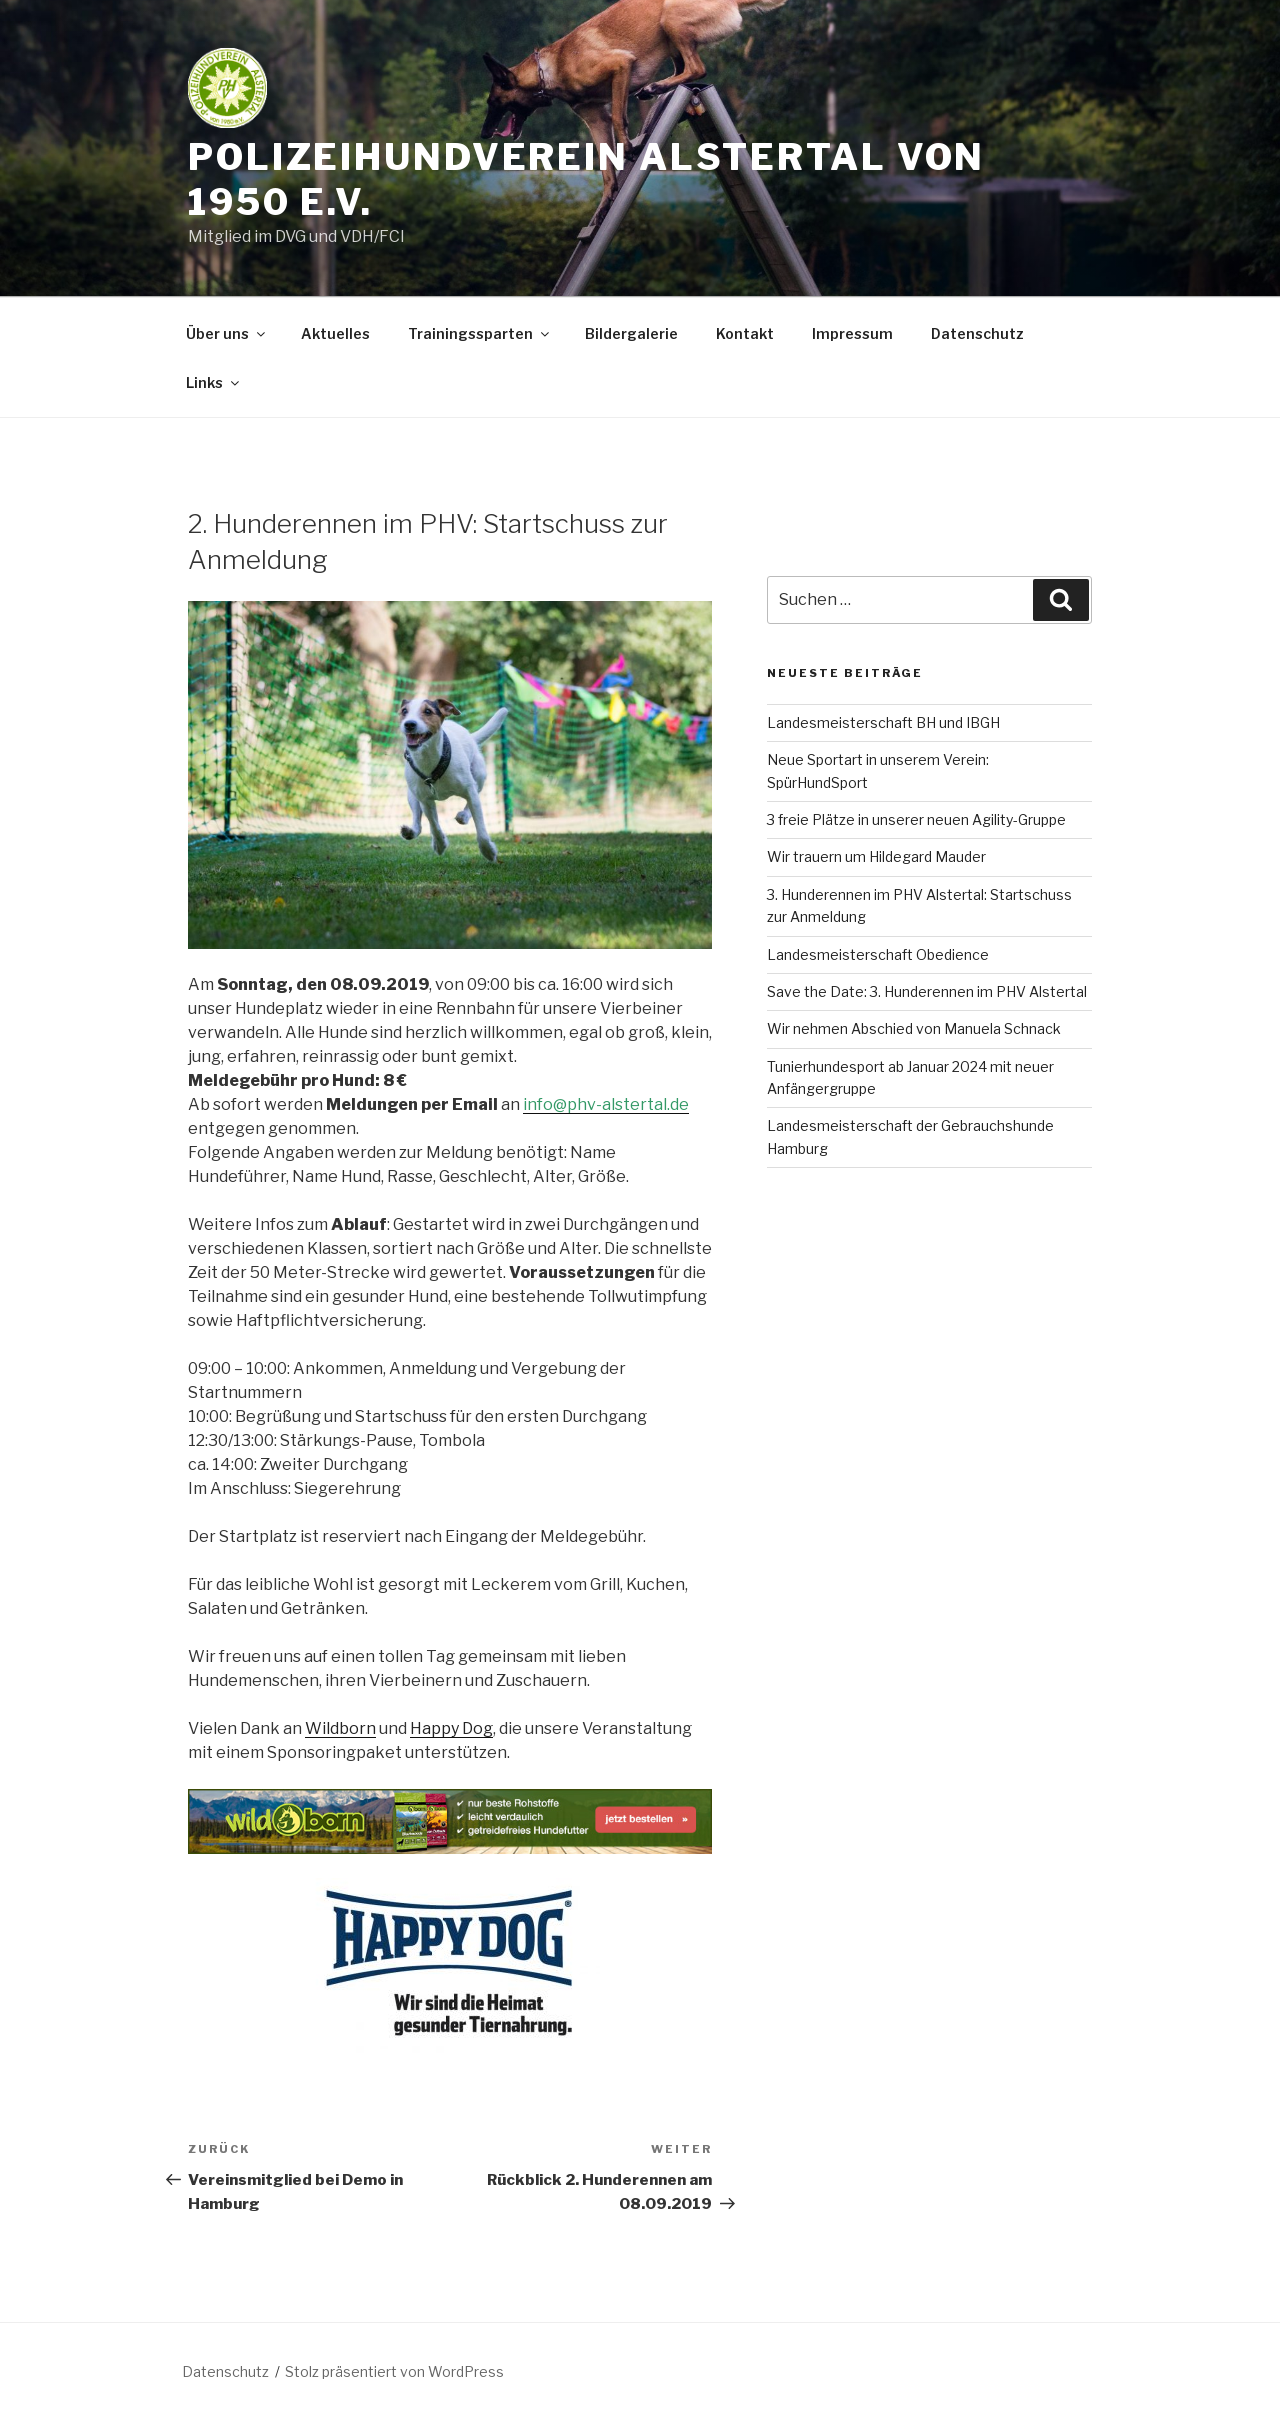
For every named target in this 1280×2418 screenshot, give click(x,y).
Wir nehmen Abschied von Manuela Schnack (914, 1028)
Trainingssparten (480, 333)
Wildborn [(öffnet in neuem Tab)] (340, 1728)
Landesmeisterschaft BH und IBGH (883, 722)
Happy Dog (451, 1728)
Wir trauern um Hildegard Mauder (876, 856)
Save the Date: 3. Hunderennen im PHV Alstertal (927, 991)
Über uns (227, 333)
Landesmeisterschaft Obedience (878, 954)
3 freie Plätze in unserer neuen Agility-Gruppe (916, 819)
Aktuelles (335, 333)
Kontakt (745, 333)
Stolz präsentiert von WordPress (394, 2371)
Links (214, 382)
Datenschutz (977, 333)
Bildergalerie (631, 333)
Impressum (852, 333)
